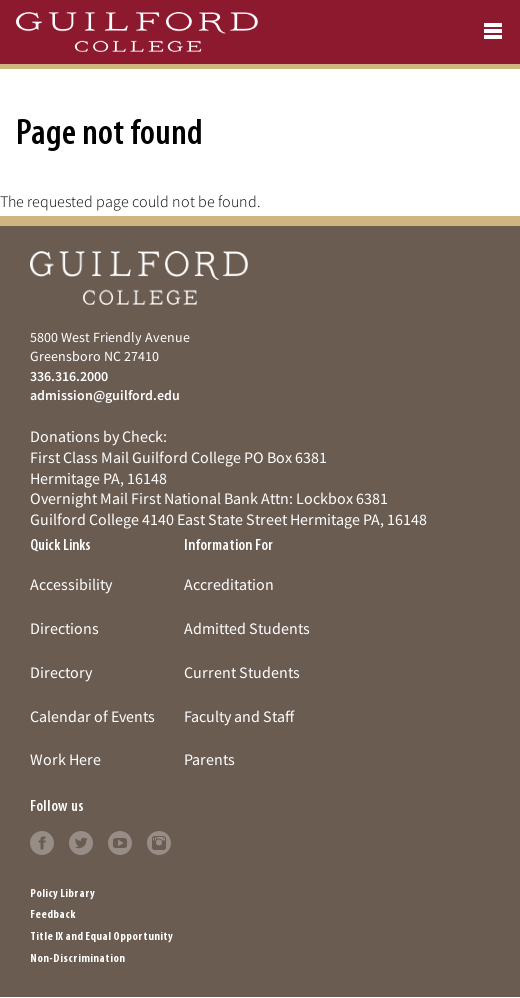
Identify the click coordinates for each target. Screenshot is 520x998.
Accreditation (229, 584)
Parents (209, 759)
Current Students (242, 672)
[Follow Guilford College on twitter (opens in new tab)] (81, 841)
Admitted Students (247, 628)
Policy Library (62, 894)
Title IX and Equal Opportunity (101, 937)
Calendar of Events (92, 716)
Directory (61, 672)
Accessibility (71, 584)
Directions (64, 628)
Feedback (52, 915)
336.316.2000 (69, 376)
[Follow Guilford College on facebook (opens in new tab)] (42, 841)
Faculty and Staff (239, 716)
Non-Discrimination (77, 959)
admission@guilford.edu (105, 395)
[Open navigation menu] (493, 32)
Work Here (65, 759)
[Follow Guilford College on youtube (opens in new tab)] (120, 841)
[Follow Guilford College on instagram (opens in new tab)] (159, 841)
